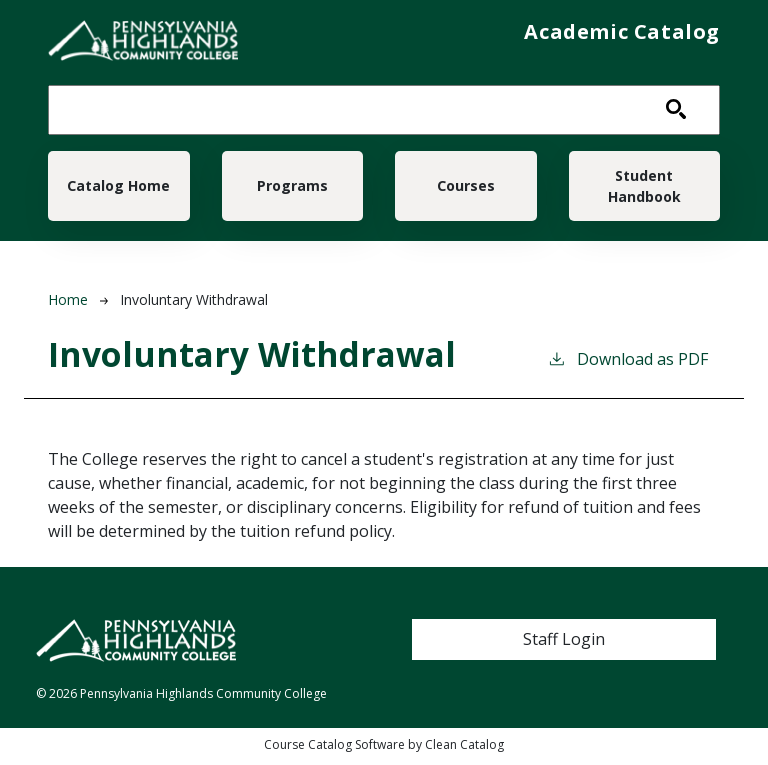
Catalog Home (118, 191)
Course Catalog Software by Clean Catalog (384, 755)
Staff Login (564, 650)
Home (68, 310)
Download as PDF (627, 369)
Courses (466, 191)
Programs (292, 191)
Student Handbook (644, 191)
